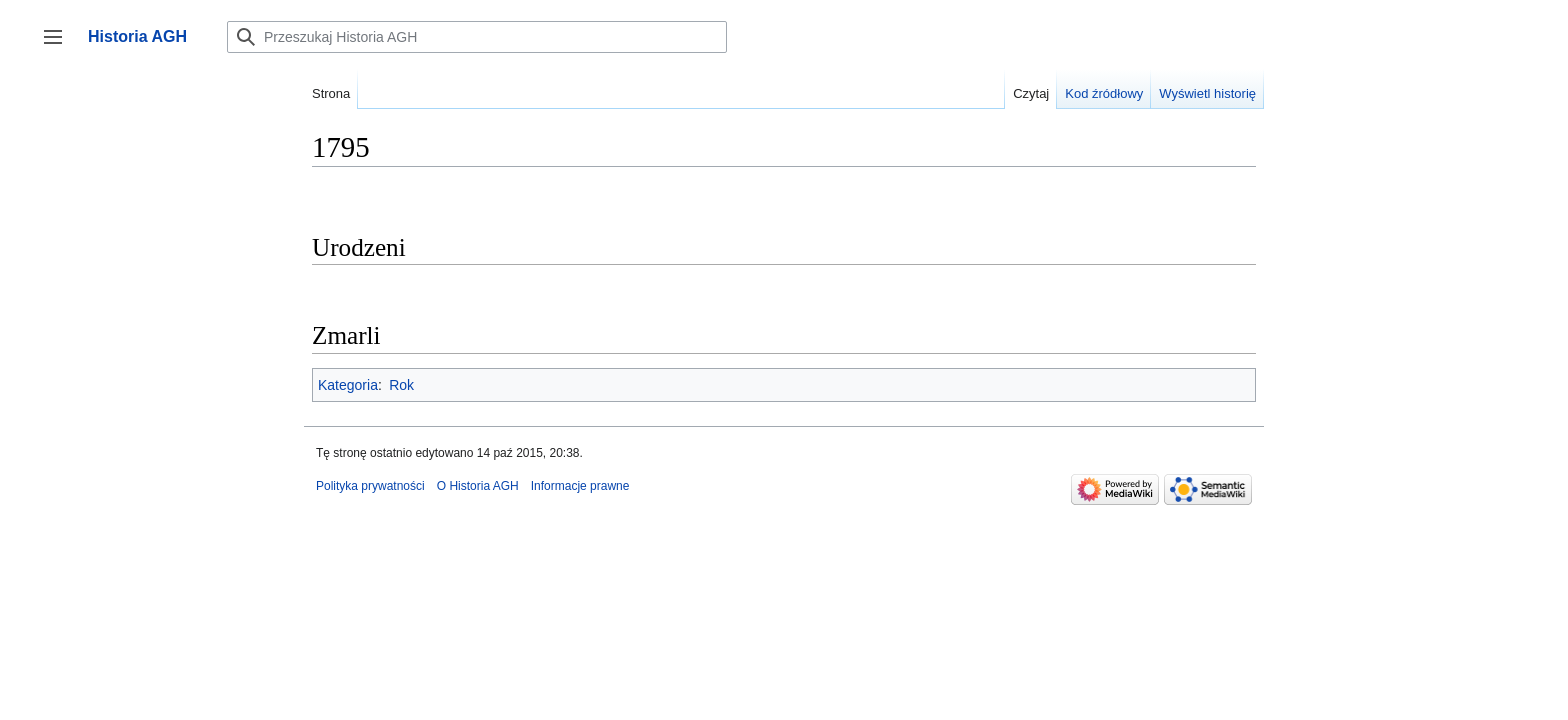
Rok (401, 385)
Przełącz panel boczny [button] (59, 46)
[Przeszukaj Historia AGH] (477, 37)
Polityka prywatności (370, 486)
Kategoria (348, 385)
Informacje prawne (580, 486)
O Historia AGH (478, 486)
